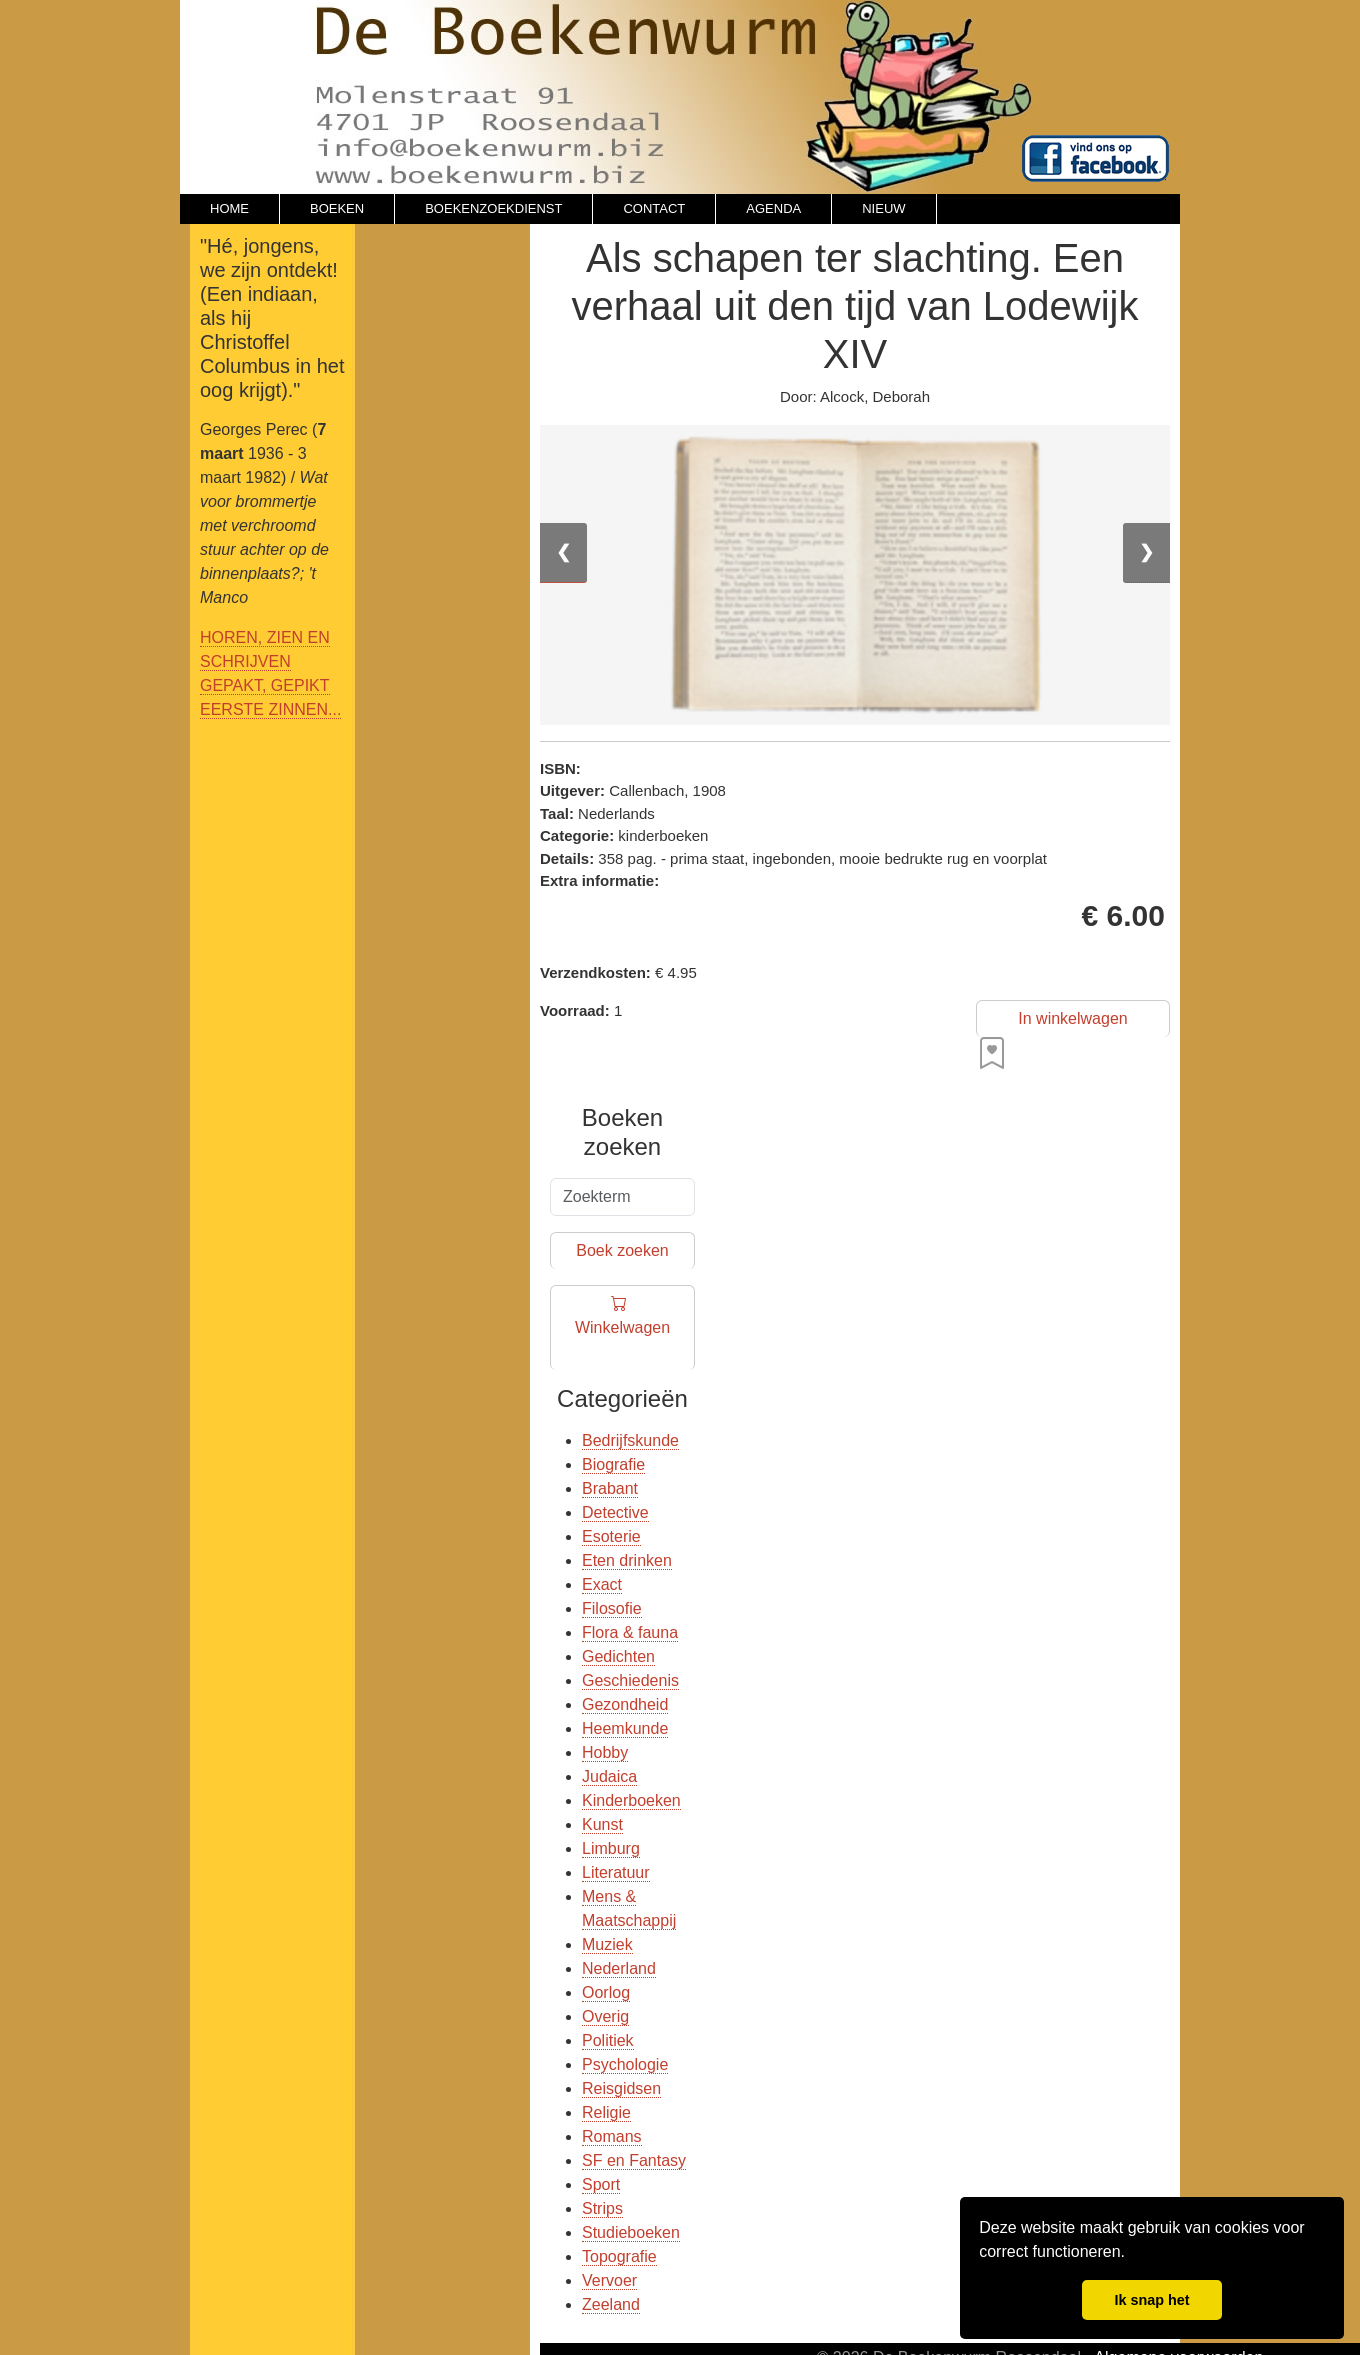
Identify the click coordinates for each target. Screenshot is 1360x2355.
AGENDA (773, 208)
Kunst (602, 1824)
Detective (615, 1512)
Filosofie (612, 1608)
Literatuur (616, 1872)
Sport (601, 2184)
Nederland (619, 1968)
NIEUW (883, 208)
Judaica (609, 1776)
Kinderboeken (631, 1800)
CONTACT (654, 208)
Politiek (608, 2040)
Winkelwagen (622, 1328)
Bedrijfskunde (630, 1440)
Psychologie (625, 2064)
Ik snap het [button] (1151, 2300)
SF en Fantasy (634, 2160)
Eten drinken (627, 1560)
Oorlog (606, 1992)
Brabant (610, 1488)
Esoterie (611, 1536)
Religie (606, 2112)
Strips (602, 2208)
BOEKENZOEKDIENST (493, 208)
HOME (229, 208)
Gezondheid (625, 1704)
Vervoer (609, 2280)
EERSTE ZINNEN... (270, 709)
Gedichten (618, 1656)
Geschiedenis (630, 1680)
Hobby (605, 1752)
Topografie (619, 2256)
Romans (612, 2136)
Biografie (613, 1464)
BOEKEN (337, 208)
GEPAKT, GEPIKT (265, 685)
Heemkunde (625, 1728)
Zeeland (611, 2304)
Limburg (611, 1848)
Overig (605, 2016)
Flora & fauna (630, 1632)
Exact (602, 1584)
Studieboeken (631, 2232)
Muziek (607, 1944)
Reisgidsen (621, 2088)
